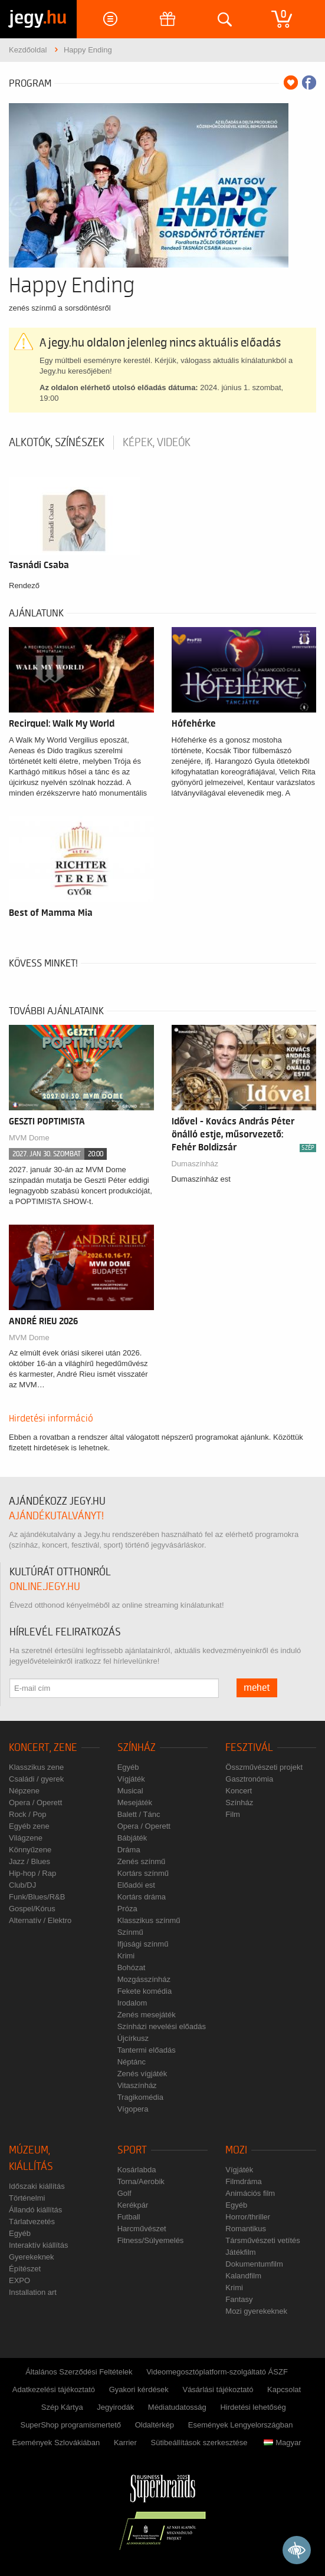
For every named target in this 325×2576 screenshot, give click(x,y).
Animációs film (250, 2193)
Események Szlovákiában (56, 2442)
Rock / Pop (28, 1814)
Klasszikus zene (36, 1767)
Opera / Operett (35, 1802)
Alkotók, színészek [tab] (56, 442)
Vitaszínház (137, 2085)
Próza (127, 1908)
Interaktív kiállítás (38, 2245)
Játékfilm (240, 2252)
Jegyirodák (115, 2407)
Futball (128, 2216)
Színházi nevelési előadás (161, 2026)
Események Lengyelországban (240, 2424)
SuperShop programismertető (70, 2424)
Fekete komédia (144, 1991)
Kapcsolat (284, 2389)
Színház (136, 1747)
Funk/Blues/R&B (37, 1896)
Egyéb (128, 1767)
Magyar (282, 2442)
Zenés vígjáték (142, 2073)
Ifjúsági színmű (143, 1944)
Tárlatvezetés (32, 2221)
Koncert (238, 1790)
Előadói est (136, 1885)
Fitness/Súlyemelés (150, 2240)
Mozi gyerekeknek (256, 2311)
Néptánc (131, 2061)
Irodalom (132, 2002)
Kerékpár (133, 2205)
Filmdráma (243, 2181)
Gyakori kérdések (139, 2389)
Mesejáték (134, 1802)
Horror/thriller (247, 2216)
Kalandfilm (243, 2275)
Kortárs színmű (143, 1873)
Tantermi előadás (146, 2050)
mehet (257, 1688)
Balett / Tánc (138, 1814)
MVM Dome (29, 1337)
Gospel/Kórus (32, 1908)
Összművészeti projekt (264, 1767)
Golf (124, 2193)
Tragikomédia (140, 2097)
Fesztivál (249, 1747)
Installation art (33, 2292)
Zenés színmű (141, 1861)
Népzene (24, 1790)
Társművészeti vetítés (262, 2240)
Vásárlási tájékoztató (217, 2389)
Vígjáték (131, 1778)
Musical (130, 1790)
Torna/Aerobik (141, 2181)
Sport (132, 2150)
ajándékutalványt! (56, 1516)
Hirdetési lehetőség (252, 2407)
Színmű (130, 1932)
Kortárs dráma (141, 1896)
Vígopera (133, 2109)
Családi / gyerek (36, 1778)
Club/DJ (22, 1885)
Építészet (25, 2268)
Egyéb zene (29, 1826)
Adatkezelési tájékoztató (53, 2389)
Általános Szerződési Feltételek (78, 2371)
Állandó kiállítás (35, 2209)
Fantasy (238, 2299)
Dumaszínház (195, 1163)
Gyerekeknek (31, 2256)
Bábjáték (132, 1837)
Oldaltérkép (154, 2424)
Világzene (25, 1837)
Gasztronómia (249, 1778)
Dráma (128, 1849)
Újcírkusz (133, 2038)
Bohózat (131, 1967)
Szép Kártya (62, 2407)
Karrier (125, 2442)
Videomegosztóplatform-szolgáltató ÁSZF (217, 2371)
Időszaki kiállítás (37, 2186)
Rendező (24, 585)
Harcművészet (141, 2228)
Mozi (236, 2150)
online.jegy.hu (44, 1587)
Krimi (126, 1955)
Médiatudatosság (177, 2407)
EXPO (19, 2280)
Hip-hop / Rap (32, 1873)
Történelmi (27, 2198)
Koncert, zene (43, 1747)
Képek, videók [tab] (157, 442)
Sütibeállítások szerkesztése (199, 2442)
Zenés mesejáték (146, 2014)
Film (232, 1814)
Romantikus (245, 2228)
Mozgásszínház (143, 1979)
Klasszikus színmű (148, 1920)
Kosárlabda (136, 2169)
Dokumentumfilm (254, 2264)
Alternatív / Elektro (40, 1920)
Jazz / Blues (29, 1861)
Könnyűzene (30, 1849)
